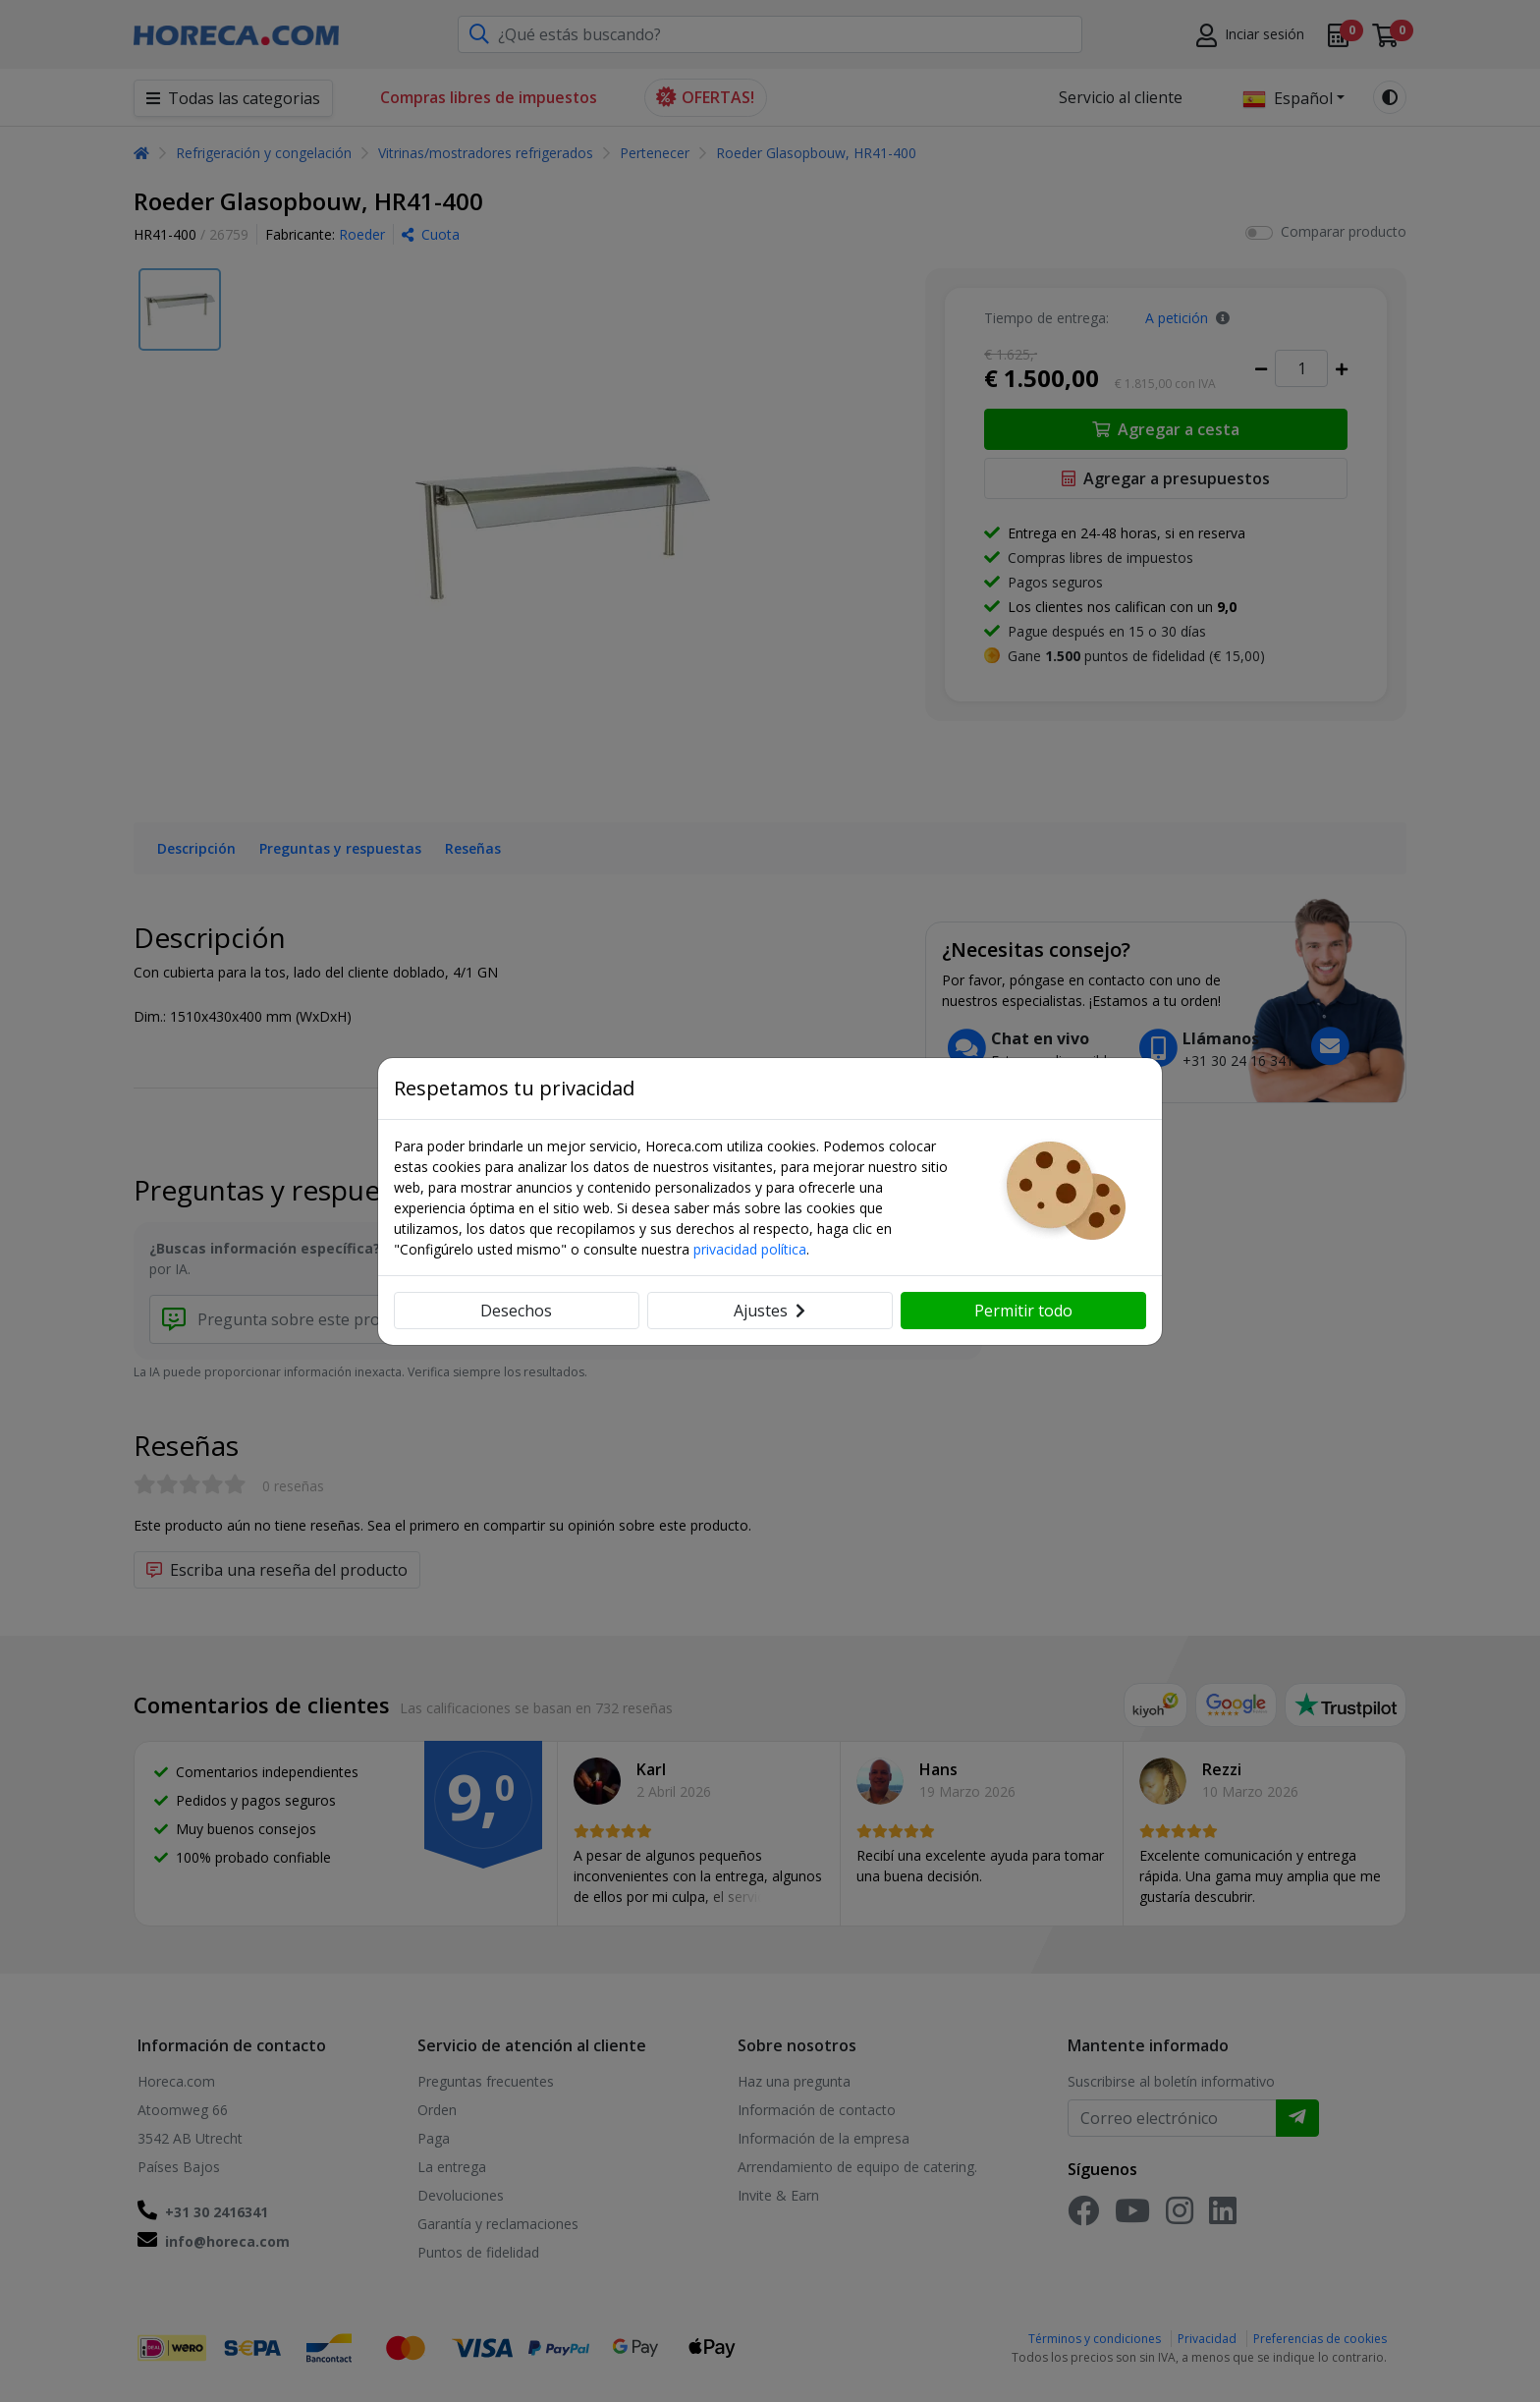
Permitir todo (1023, 1310)
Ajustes (769, 1310)
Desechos (516, 1310)
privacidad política (749, 1249)
